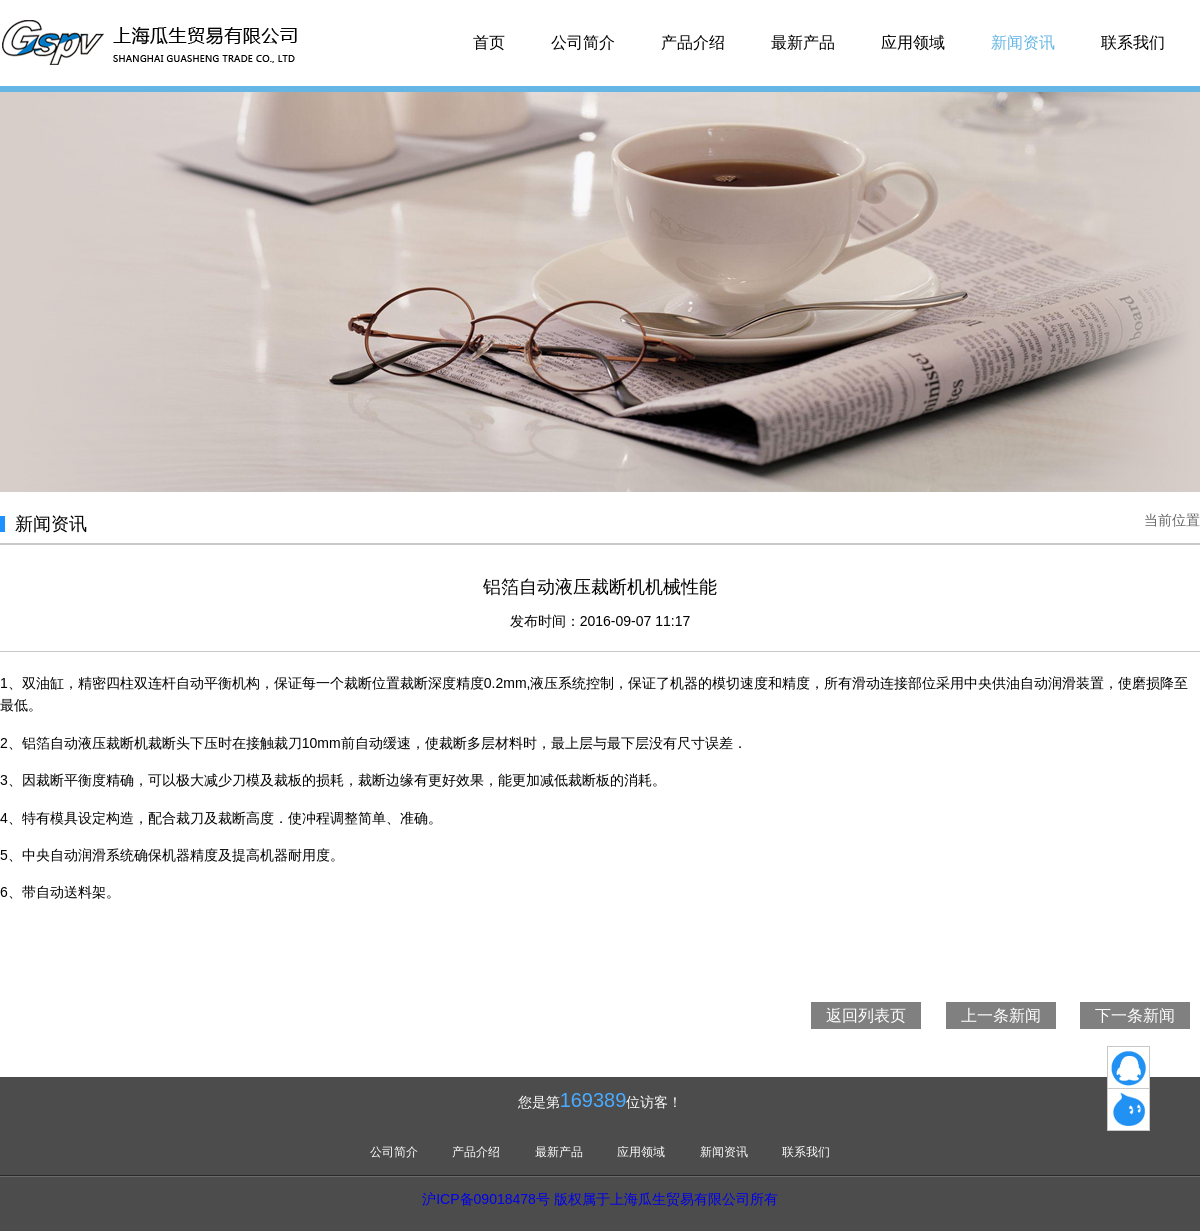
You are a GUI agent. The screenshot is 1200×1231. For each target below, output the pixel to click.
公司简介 (583, 42)
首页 (489, 42)
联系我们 (1133, 42)
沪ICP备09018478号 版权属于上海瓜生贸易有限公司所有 (600, 1199)
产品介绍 (693, 42)
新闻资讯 (1023, 42)
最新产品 (803, 42)
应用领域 (913, 42)
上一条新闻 (1001, 1015)
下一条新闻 (1135, 1015)
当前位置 (1172, 520)
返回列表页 (866, 1015)
